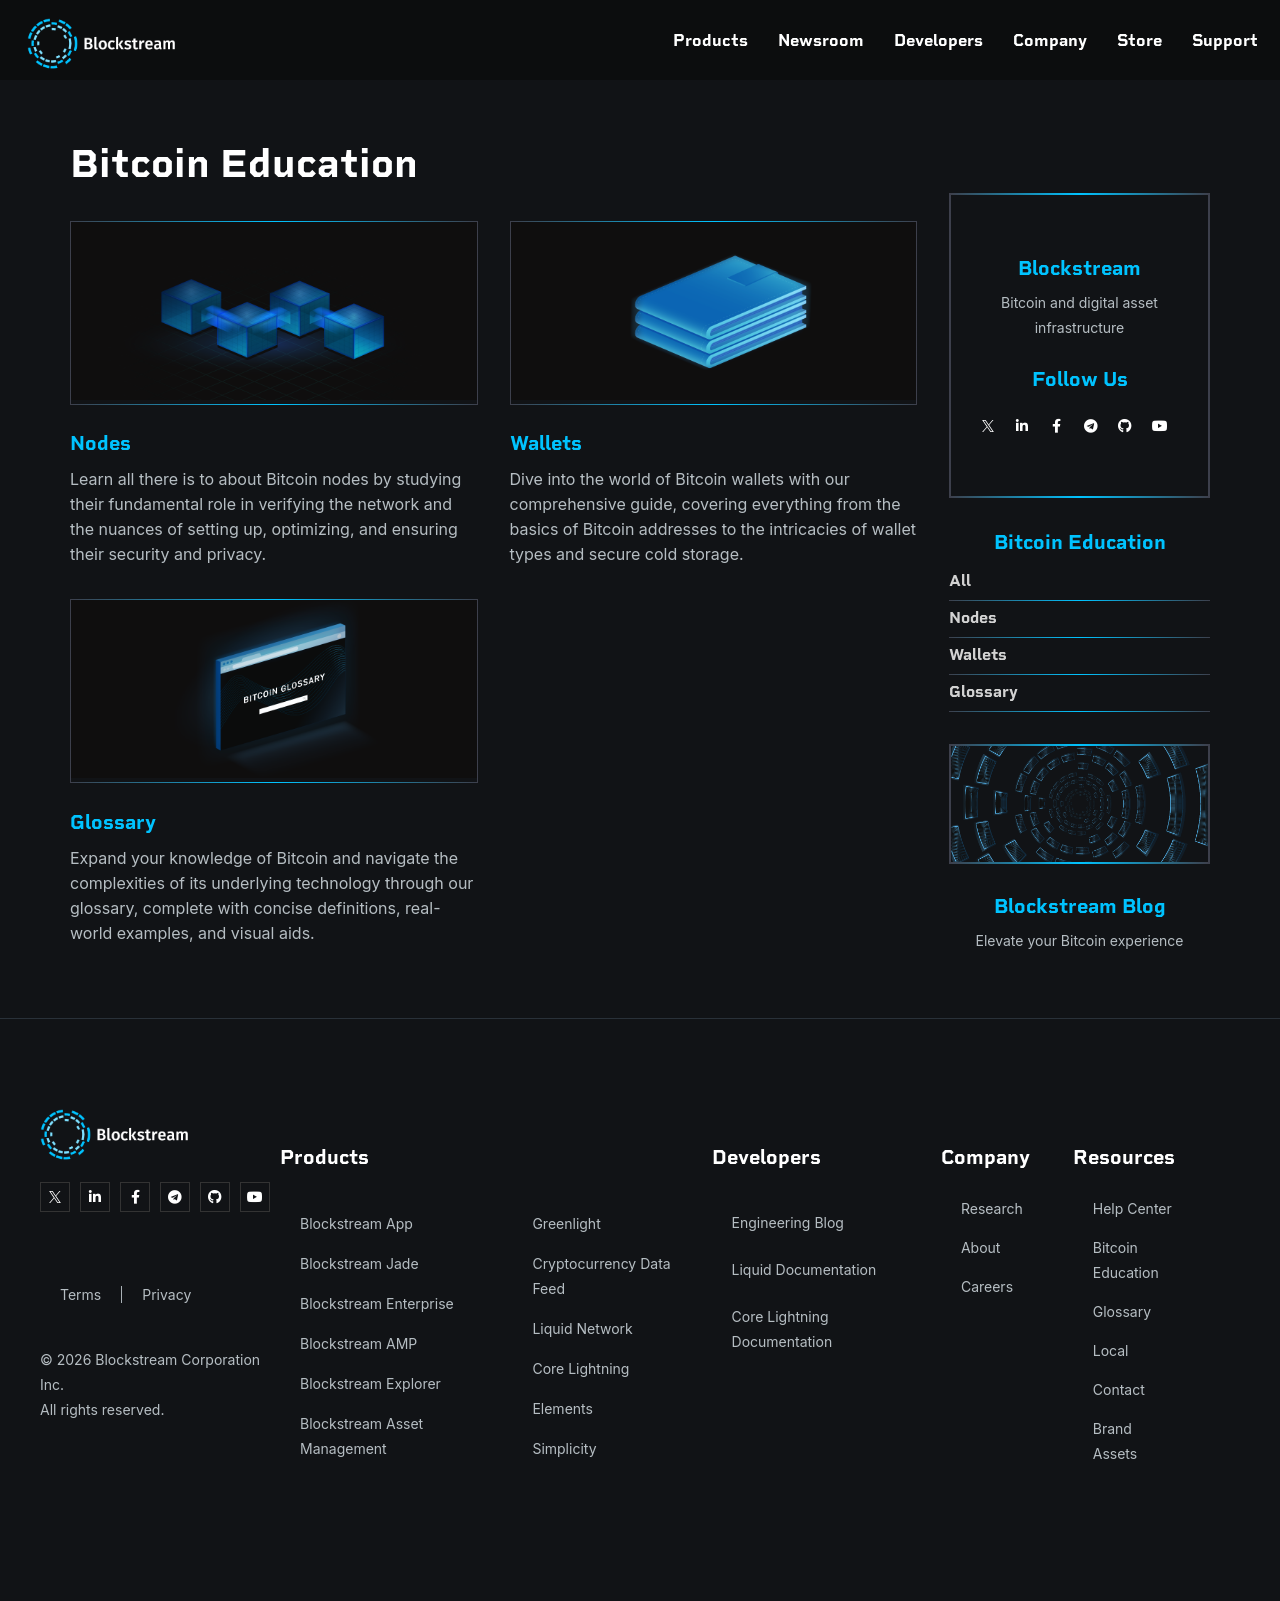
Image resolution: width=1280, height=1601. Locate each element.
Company (957, 40)
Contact (1119, 1389)
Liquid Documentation (804, 1269)
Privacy (166, 1294)
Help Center (1132, 1208)
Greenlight (566, 1223)
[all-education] (1079, 582)
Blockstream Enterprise (377, 1303)
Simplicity (564, 1448)
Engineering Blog (788, 1222)
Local (1111, 1350)
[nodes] (1079, 619)
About (980, 1247)
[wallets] (1079, 656)
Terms (80, 1294)
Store (1046, 40)
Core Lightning (580, 1368)
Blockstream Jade (359, 1263)
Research (992, 1208)
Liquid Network (582, 1328)
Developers (845, 40)
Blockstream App (356, 1223)
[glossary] (1079, 693)
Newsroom (728, 40)
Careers (987, 1286)
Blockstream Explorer (370, 1383)
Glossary (1122, 1311)
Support (1132, 40)
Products (617, 40)
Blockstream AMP (358, 1343)
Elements (562, 1408)
